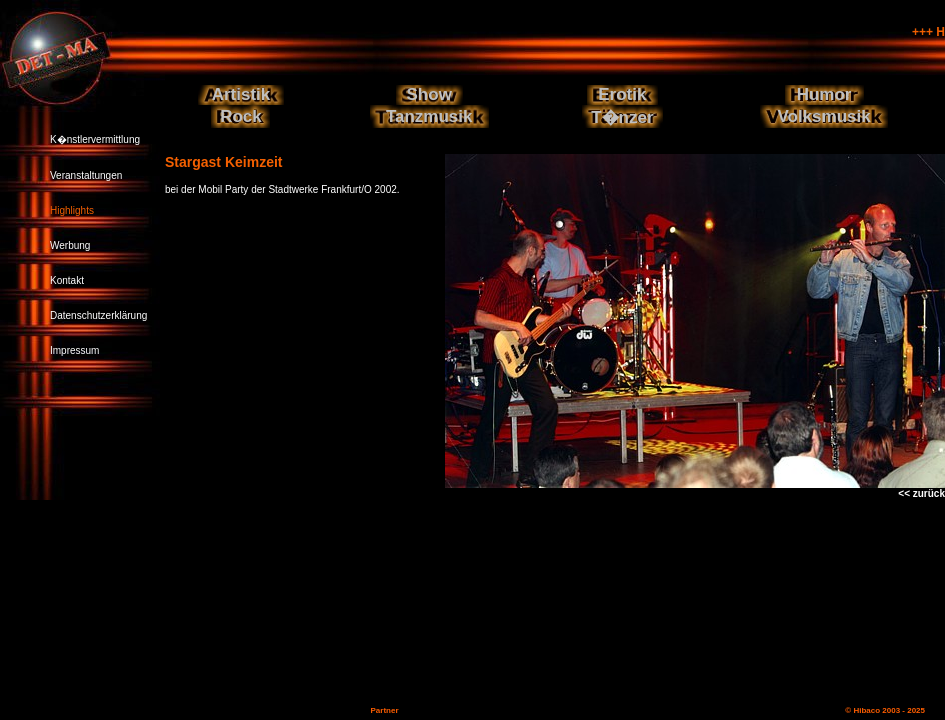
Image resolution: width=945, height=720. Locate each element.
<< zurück (921, 493)
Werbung (70, 245)
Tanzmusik (429, 116)
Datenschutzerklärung (98, 315)
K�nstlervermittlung (95, 139)
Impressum (74, 350)
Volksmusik (823, 116)
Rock (241, 116)
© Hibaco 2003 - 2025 (885, 710)
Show (429, 94)
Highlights (72, 210)
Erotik (622, 94)
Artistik (241, 94)
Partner (384, 710)
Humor (824, 94)
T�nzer (622, 117)
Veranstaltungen (86, 175)
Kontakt (67, 280)
